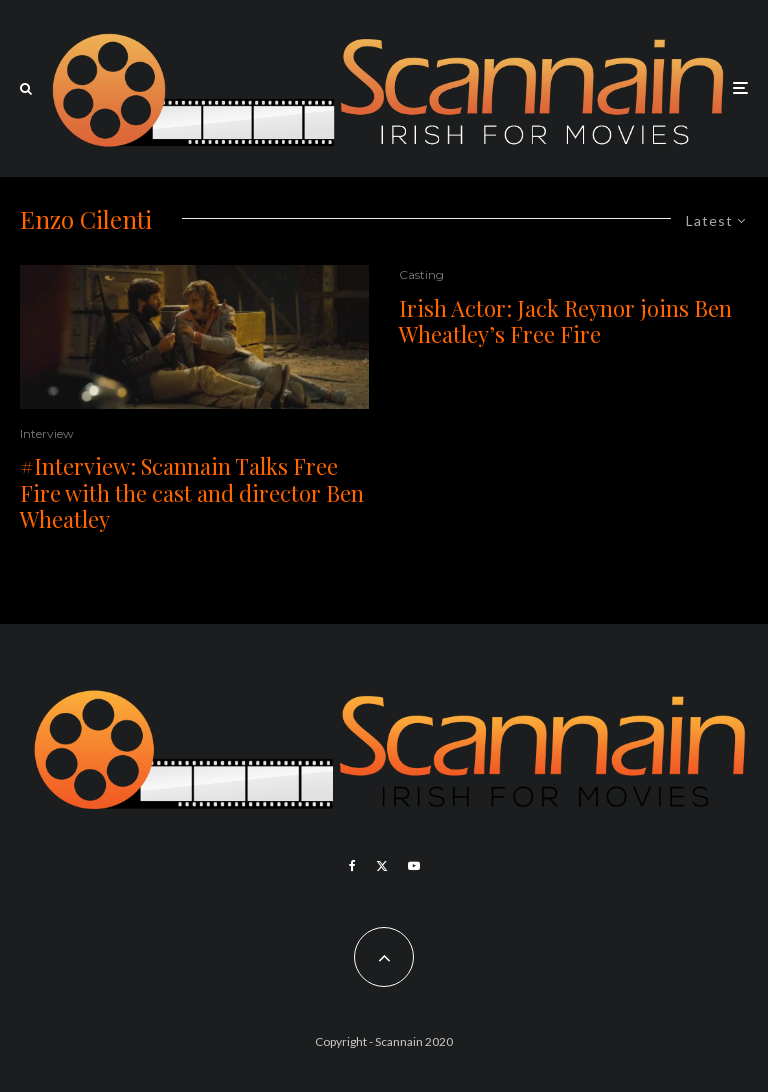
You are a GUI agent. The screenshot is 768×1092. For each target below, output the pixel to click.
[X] (382, 866)
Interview (47, 433)
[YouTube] (414, 866)
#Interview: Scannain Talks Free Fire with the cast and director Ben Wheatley (192, 492)
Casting (421, 274)
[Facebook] (352, 866)
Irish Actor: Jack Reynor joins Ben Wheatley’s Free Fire (565, 321)
